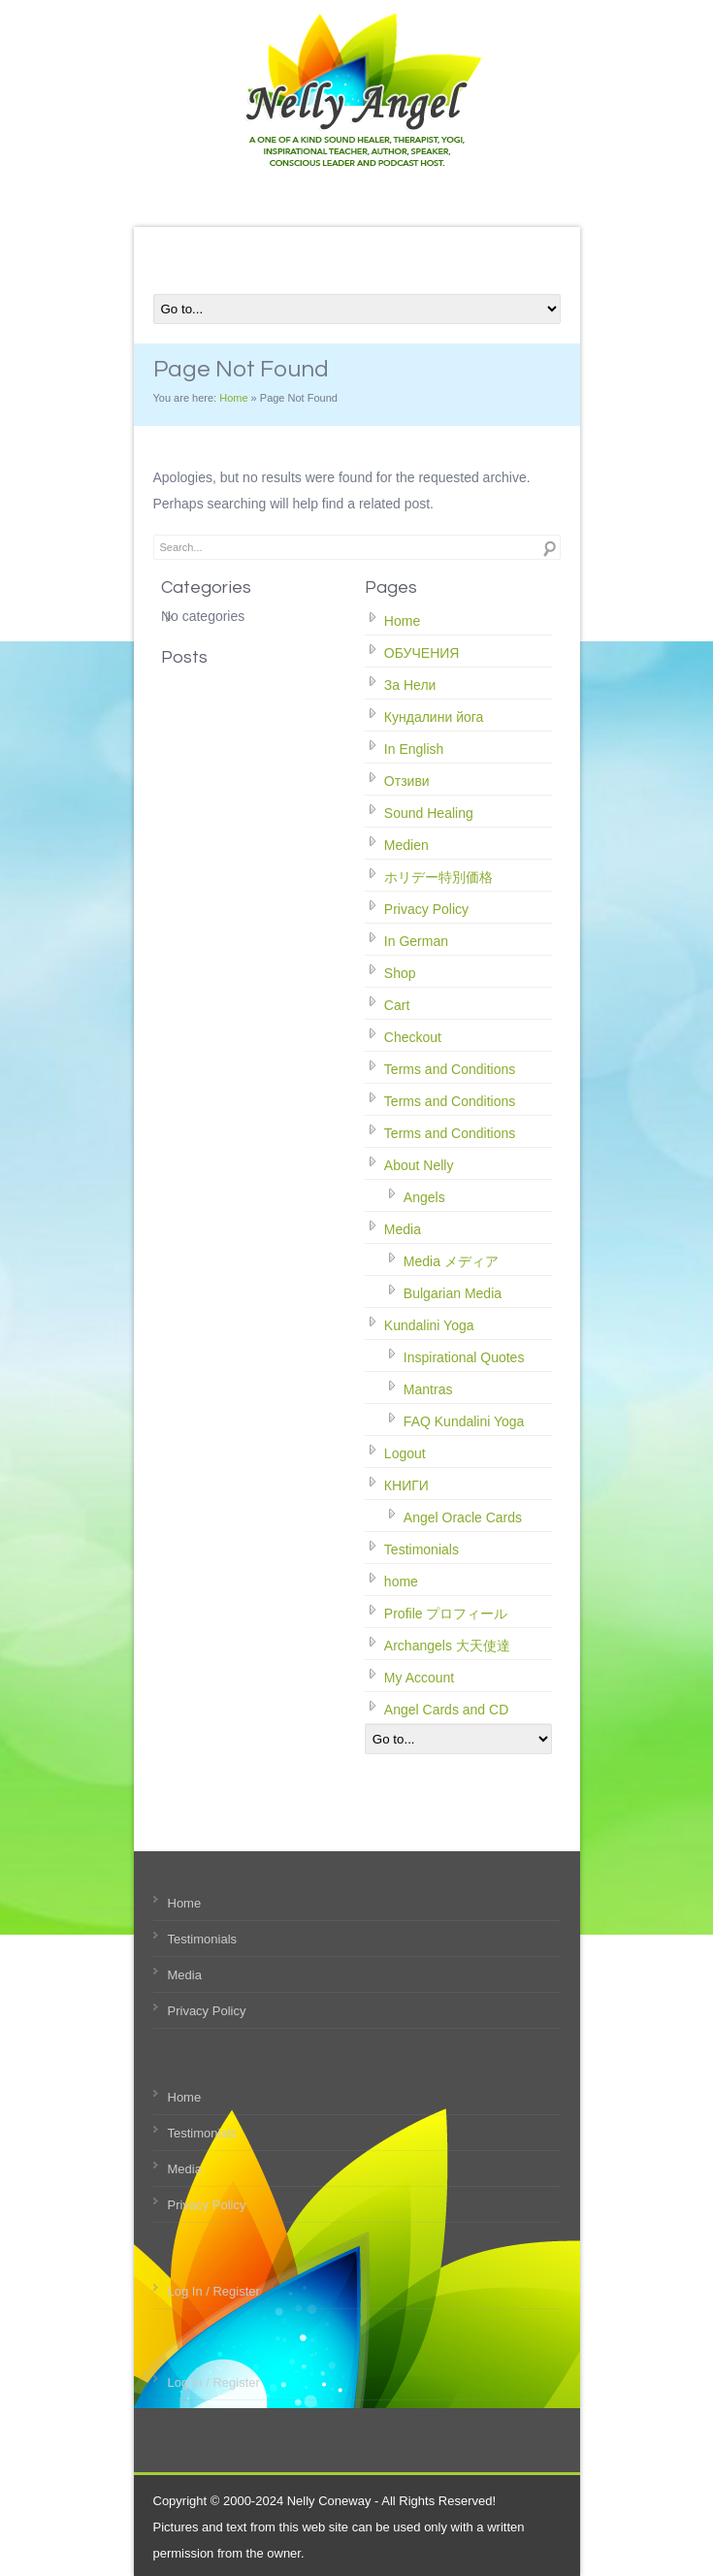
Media (402, 1229)
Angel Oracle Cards (463, 1517)
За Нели (410, 685)
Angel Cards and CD (446, 1709)
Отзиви (407, 781)
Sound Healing (428, 813)
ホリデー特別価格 (438, 877)
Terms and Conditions (449, 1069)
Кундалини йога (433, 717)
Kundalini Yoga (429, 1325)
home (401, 1581)
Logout (405, 1453)
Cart (396, 1005)
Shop (400, 973)
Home (233, 398)
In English (413, 749)
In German (416, 941)
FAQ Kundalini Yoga (464, 1421)
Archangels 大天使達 (447, 1645)
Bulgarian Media (453, 1293)
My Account (419, 1677)
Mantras (428, 1389)
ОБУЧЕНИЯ (422, 653)
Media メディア (451, 1261)
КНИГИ (406, 1485)
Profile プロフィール (446, 1613)
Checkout (412, 1037)
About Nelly (419, 1165)
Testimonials (421, 1549)
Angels (424, 1197)
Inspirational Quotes (464, 1357)
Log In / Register (214, 2291)
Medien (406, 845)
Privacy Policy (426, 909)
